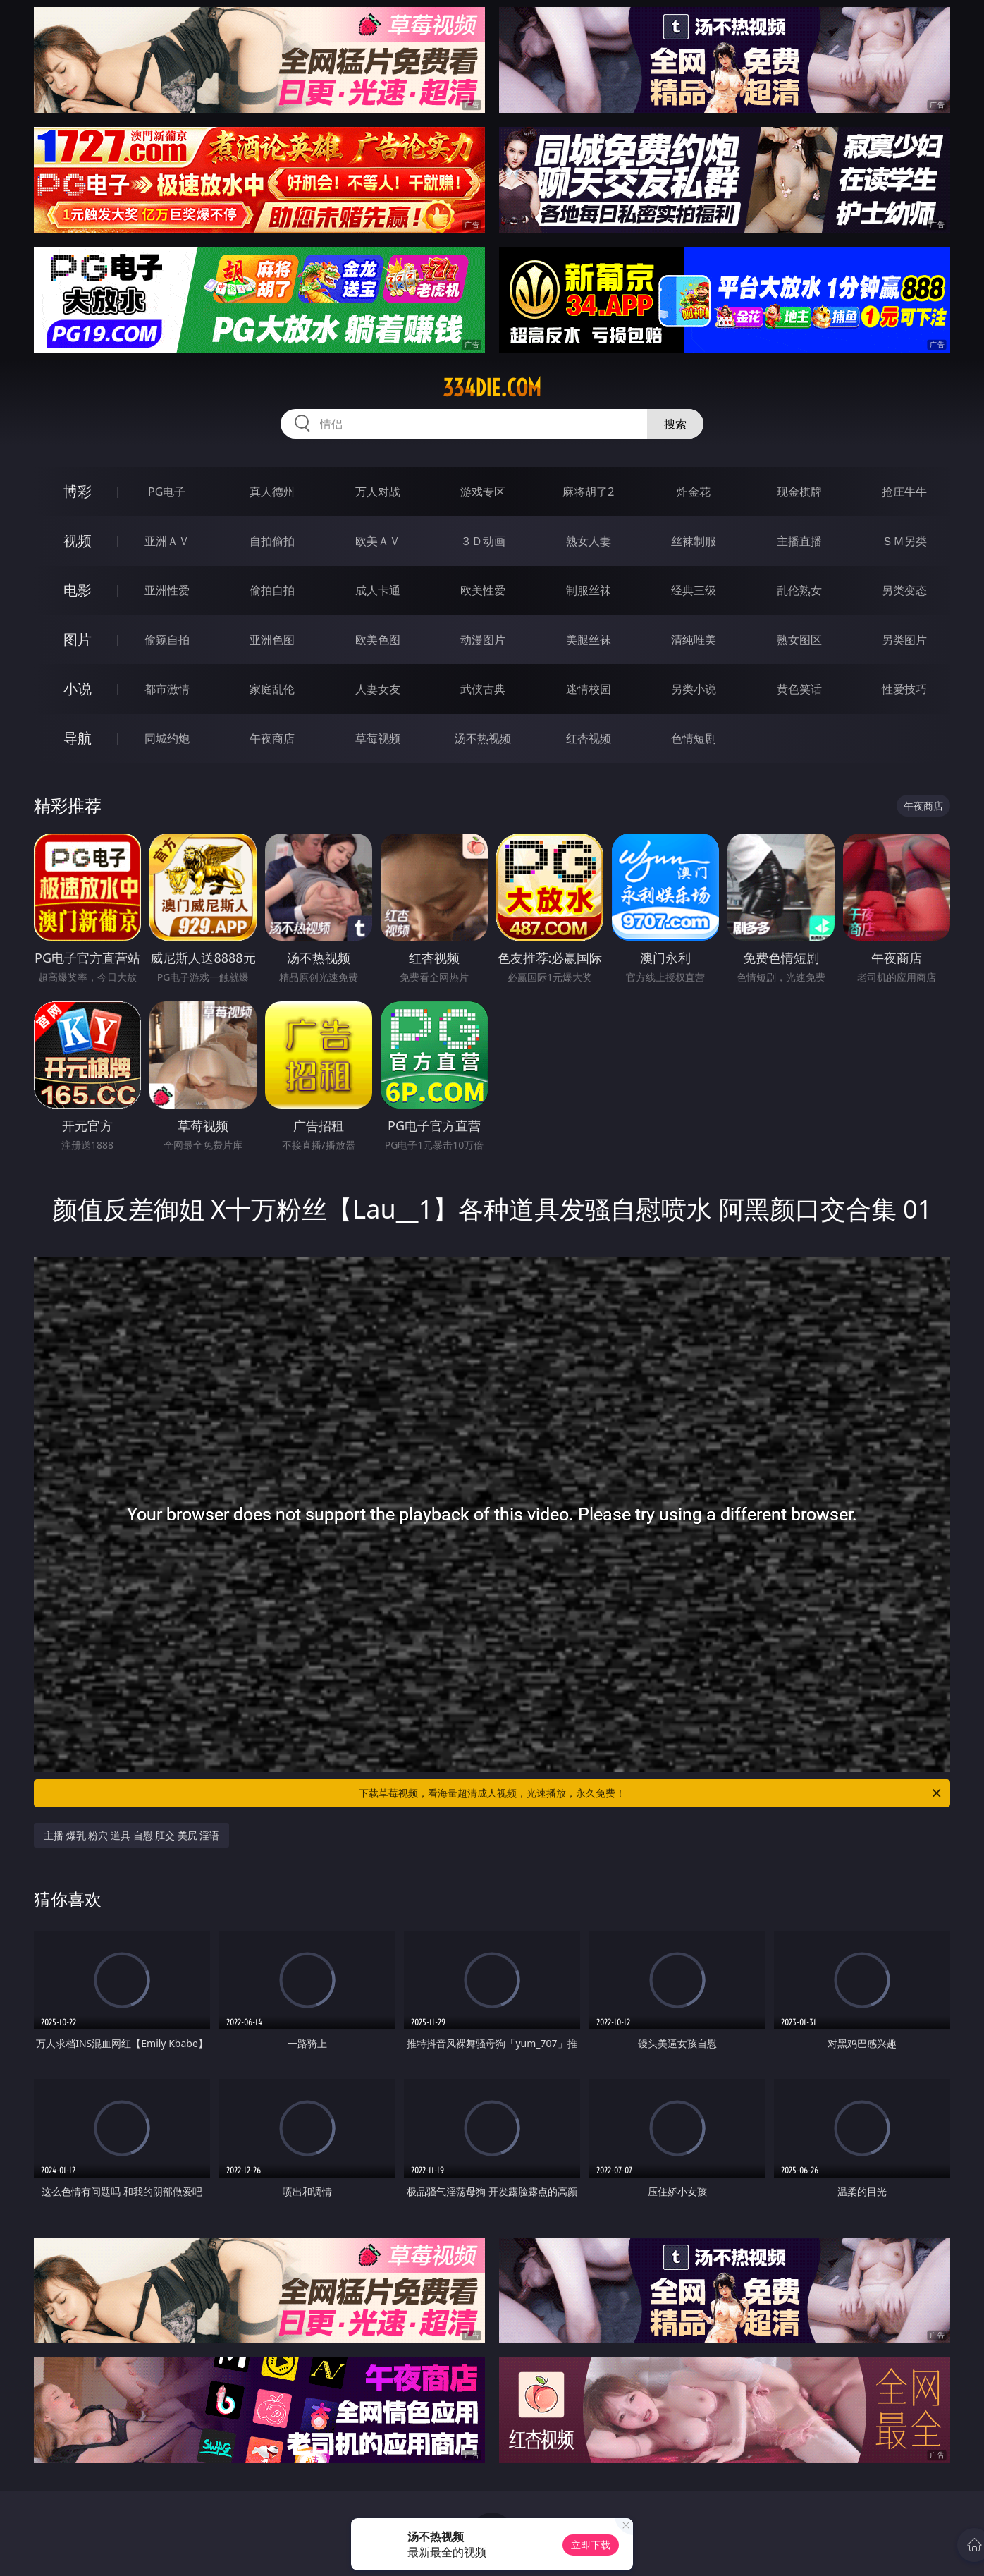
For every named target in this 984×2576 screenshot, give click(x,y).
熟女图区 (799, 639)
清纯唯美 (693, 639)
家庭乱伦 (272, 689)
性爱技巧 (904, 689)
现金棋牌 (799, 491)
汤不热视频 (483, 738)
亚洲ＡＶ (167, 541)
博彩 (77, 491)
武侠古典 (482, 689)
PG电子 (166, 491)
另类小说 (693, 689)
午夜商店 (272, 738)
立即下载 (590, 2544)
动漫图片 (482, 639)
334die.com (492, 388)
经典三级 (693, 590)
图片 (77, 639)
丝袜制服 (693, 541)
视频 (77, 540)
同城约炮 (167, 738)
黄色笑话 (799, 689)
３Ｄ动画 (482, 541)
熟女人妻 (588, 541)
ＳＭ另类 (904, 541)
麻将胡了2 (588, 491)
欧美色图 (377, 639)
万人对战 (377, 491)
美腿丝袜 (588, 639)
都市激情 (167, 689)
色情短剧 (693, 738)
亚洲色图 (272, 639)
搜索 (675, 424)
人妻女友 (377, 689)
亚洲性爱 (167, 590)
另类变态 (904, 590)
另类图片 (904, 639)
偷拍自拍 (272, 590)
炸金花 (694, 491)
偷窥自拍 (167, 639)
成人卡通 (377, 590)
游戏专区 (482, 491)
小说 (77, 688)
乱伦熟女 (799, 590)
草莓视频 (377, 738)
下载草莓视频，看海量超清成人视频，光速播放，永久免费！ (651, 1793)
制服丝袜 (588, 590)
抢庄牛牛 (904, 491)
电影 (77, 589)
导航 (77, 737)
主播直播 (799, 541)
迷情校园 (588, 689)
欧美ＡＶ (377, 541)
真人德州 (272, 491)
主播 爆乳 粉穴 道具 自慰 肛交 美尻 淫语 (131, 1835)
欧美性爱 (482, 590)
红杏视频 (588, 738)
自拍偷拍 (272, 541)
